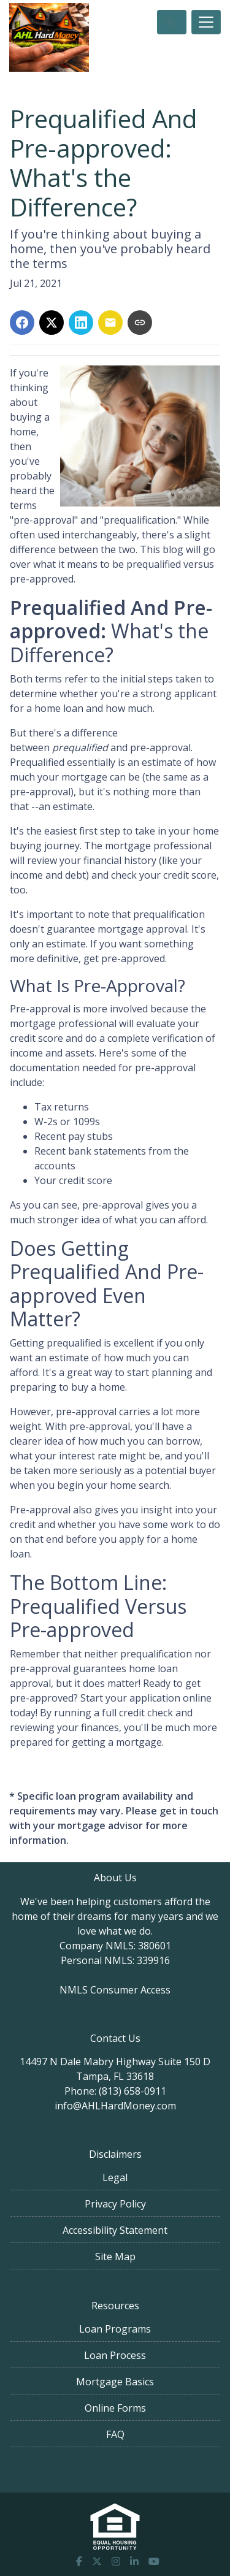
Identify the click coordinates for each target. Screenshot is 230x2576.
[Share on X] (51, 322)
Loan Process (115, 2355)
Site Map (115, 2256)
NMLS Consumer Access (115, 1990)
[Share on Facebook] (22, 322)
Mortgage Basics (115, 2381)
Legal (115, 2177)
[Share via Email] (110, 322)
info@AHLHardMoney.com (115, 2105)
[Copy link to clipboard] (140, 322)
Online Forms (115, 2408)
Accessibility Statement (115, 2230)
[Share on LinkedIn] (81, 322)
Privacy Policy (115, 2204)
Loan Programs (115, 2329)
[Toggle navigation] (206, 22)
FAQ (115, 2434)
